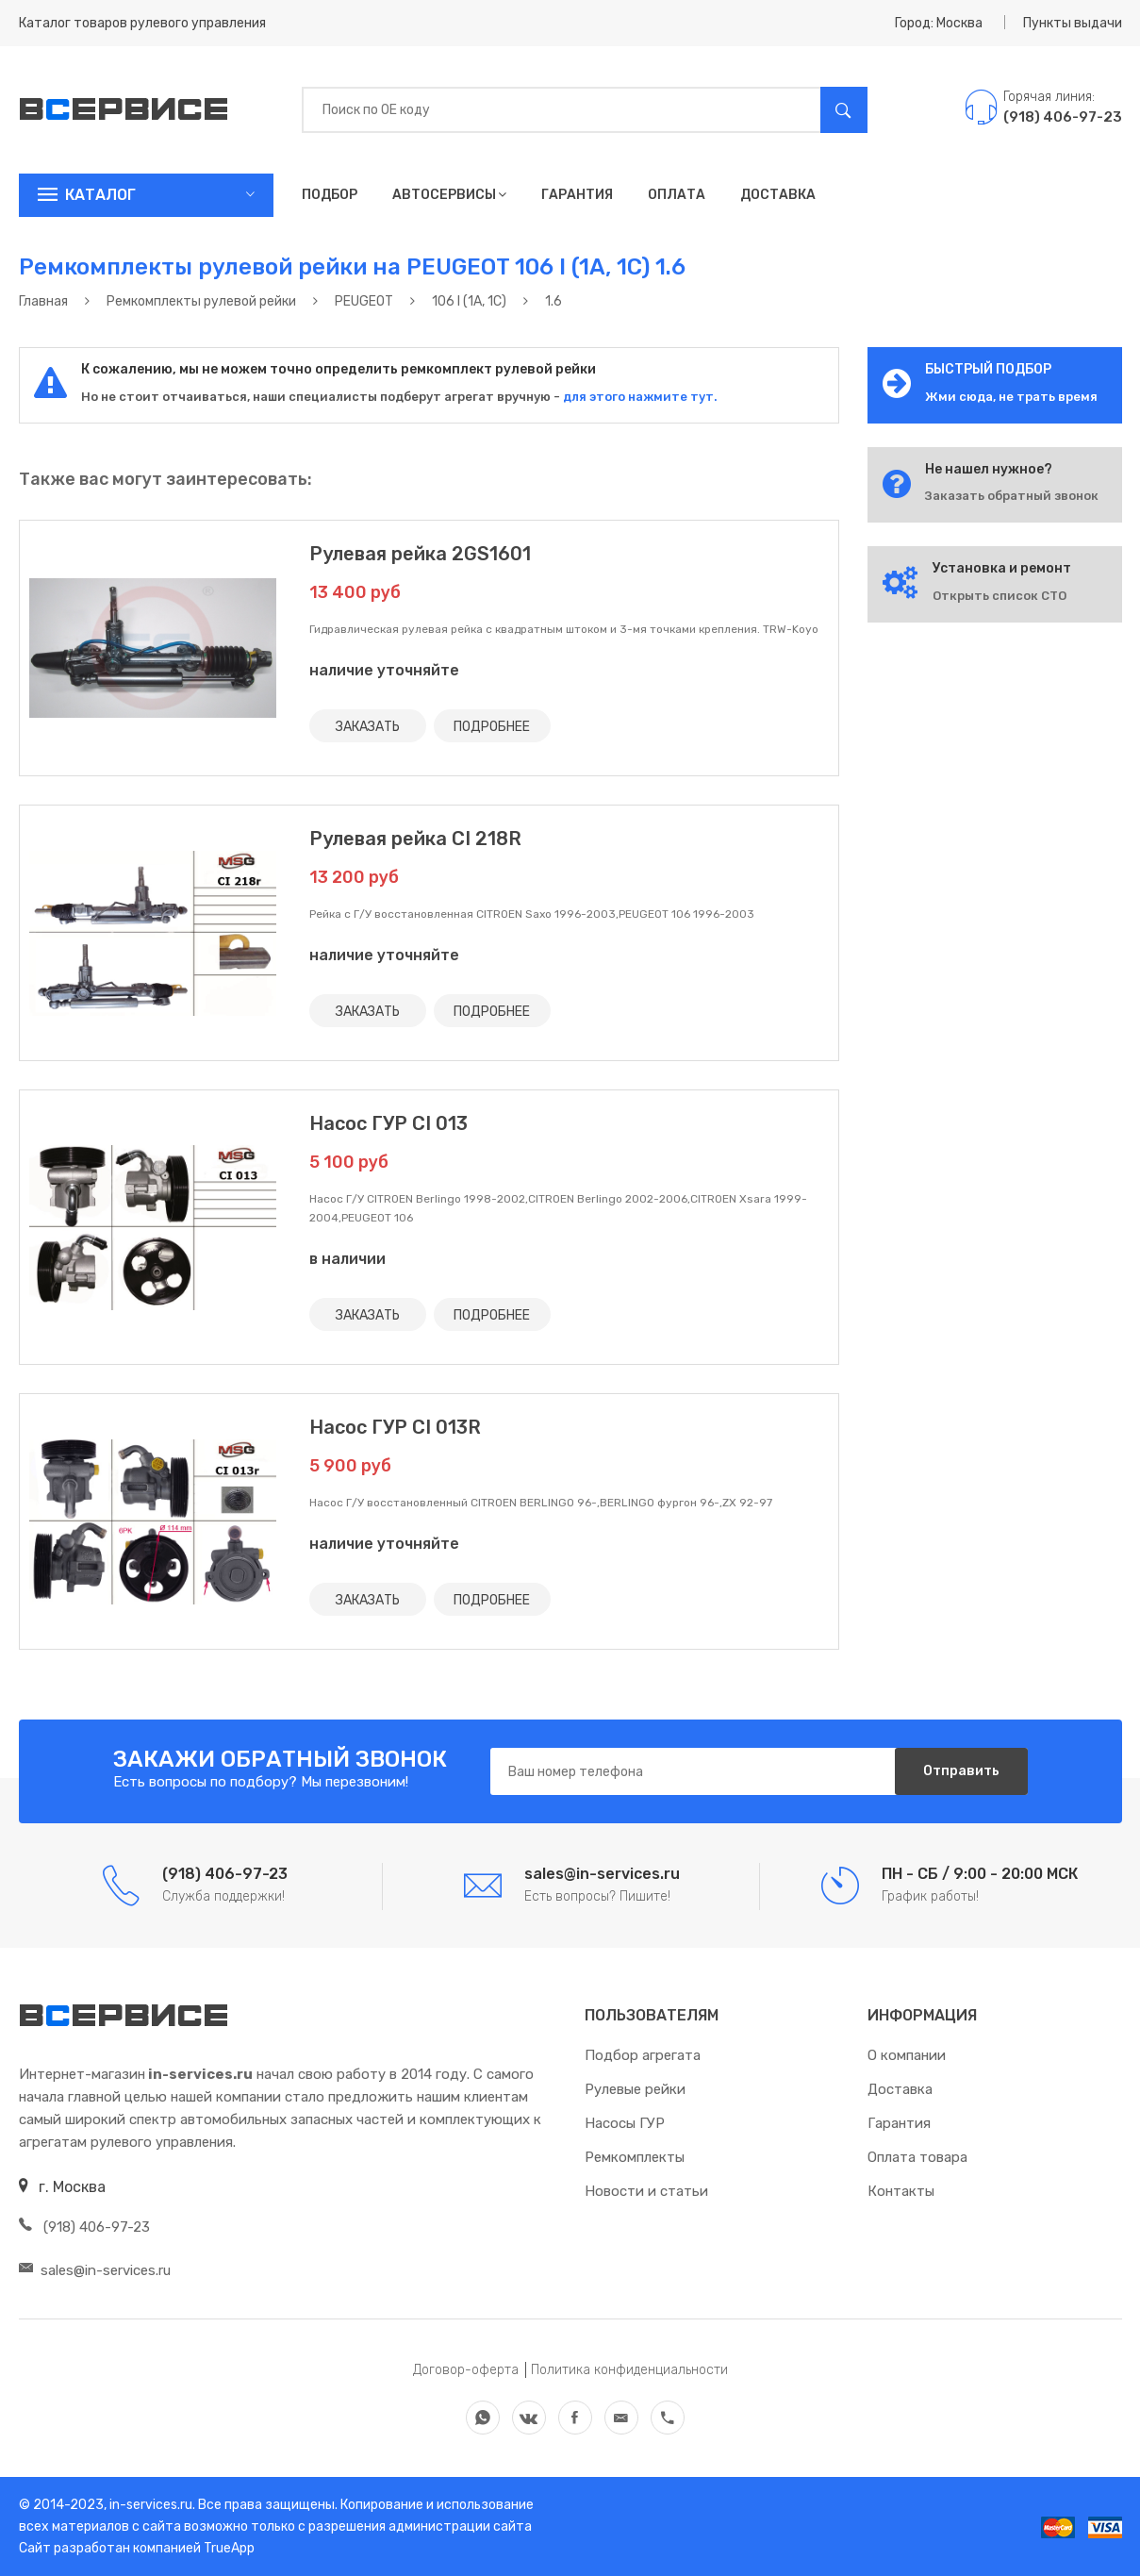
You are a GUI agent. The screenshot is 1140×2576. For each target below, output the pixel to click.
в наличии (347, 1259)
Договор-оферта (466, 2370)
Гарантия (577, 195)
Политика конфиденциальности (629, 2370)
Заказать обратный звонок (1012, 496)
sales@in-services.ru (95, 2270)
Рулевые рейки (635, 2089)
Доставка (778, 195)
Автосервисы (449, 195)
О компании (906, 2055)
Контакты (900, 2191)
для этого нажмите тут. (639, 397)
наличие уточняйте (384, 670)
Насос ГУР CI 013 (388, 1123)
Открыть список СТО (999, 596)
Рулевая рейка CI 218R (415, 838)
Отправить (961, 1771)
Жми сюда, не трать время (1011, 397)
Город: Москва (939, 23)
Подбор (329, 195)
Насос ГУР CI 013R (395, 1427)
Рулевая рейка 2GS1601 (420, 553)
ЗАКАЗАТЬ (368, 726)
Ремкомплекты (635, 2157)
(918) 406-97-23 (84, 2227)
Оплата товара (917, 2157)
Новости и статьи (646, 2191)
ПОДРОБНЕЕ (492, 726)
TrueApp (229, 2548)
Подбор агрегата (643, 2055)
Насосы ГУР (625, 2123)
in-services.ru (149, 2505)
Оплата (676, 195)
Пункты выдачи (1072, 23)
